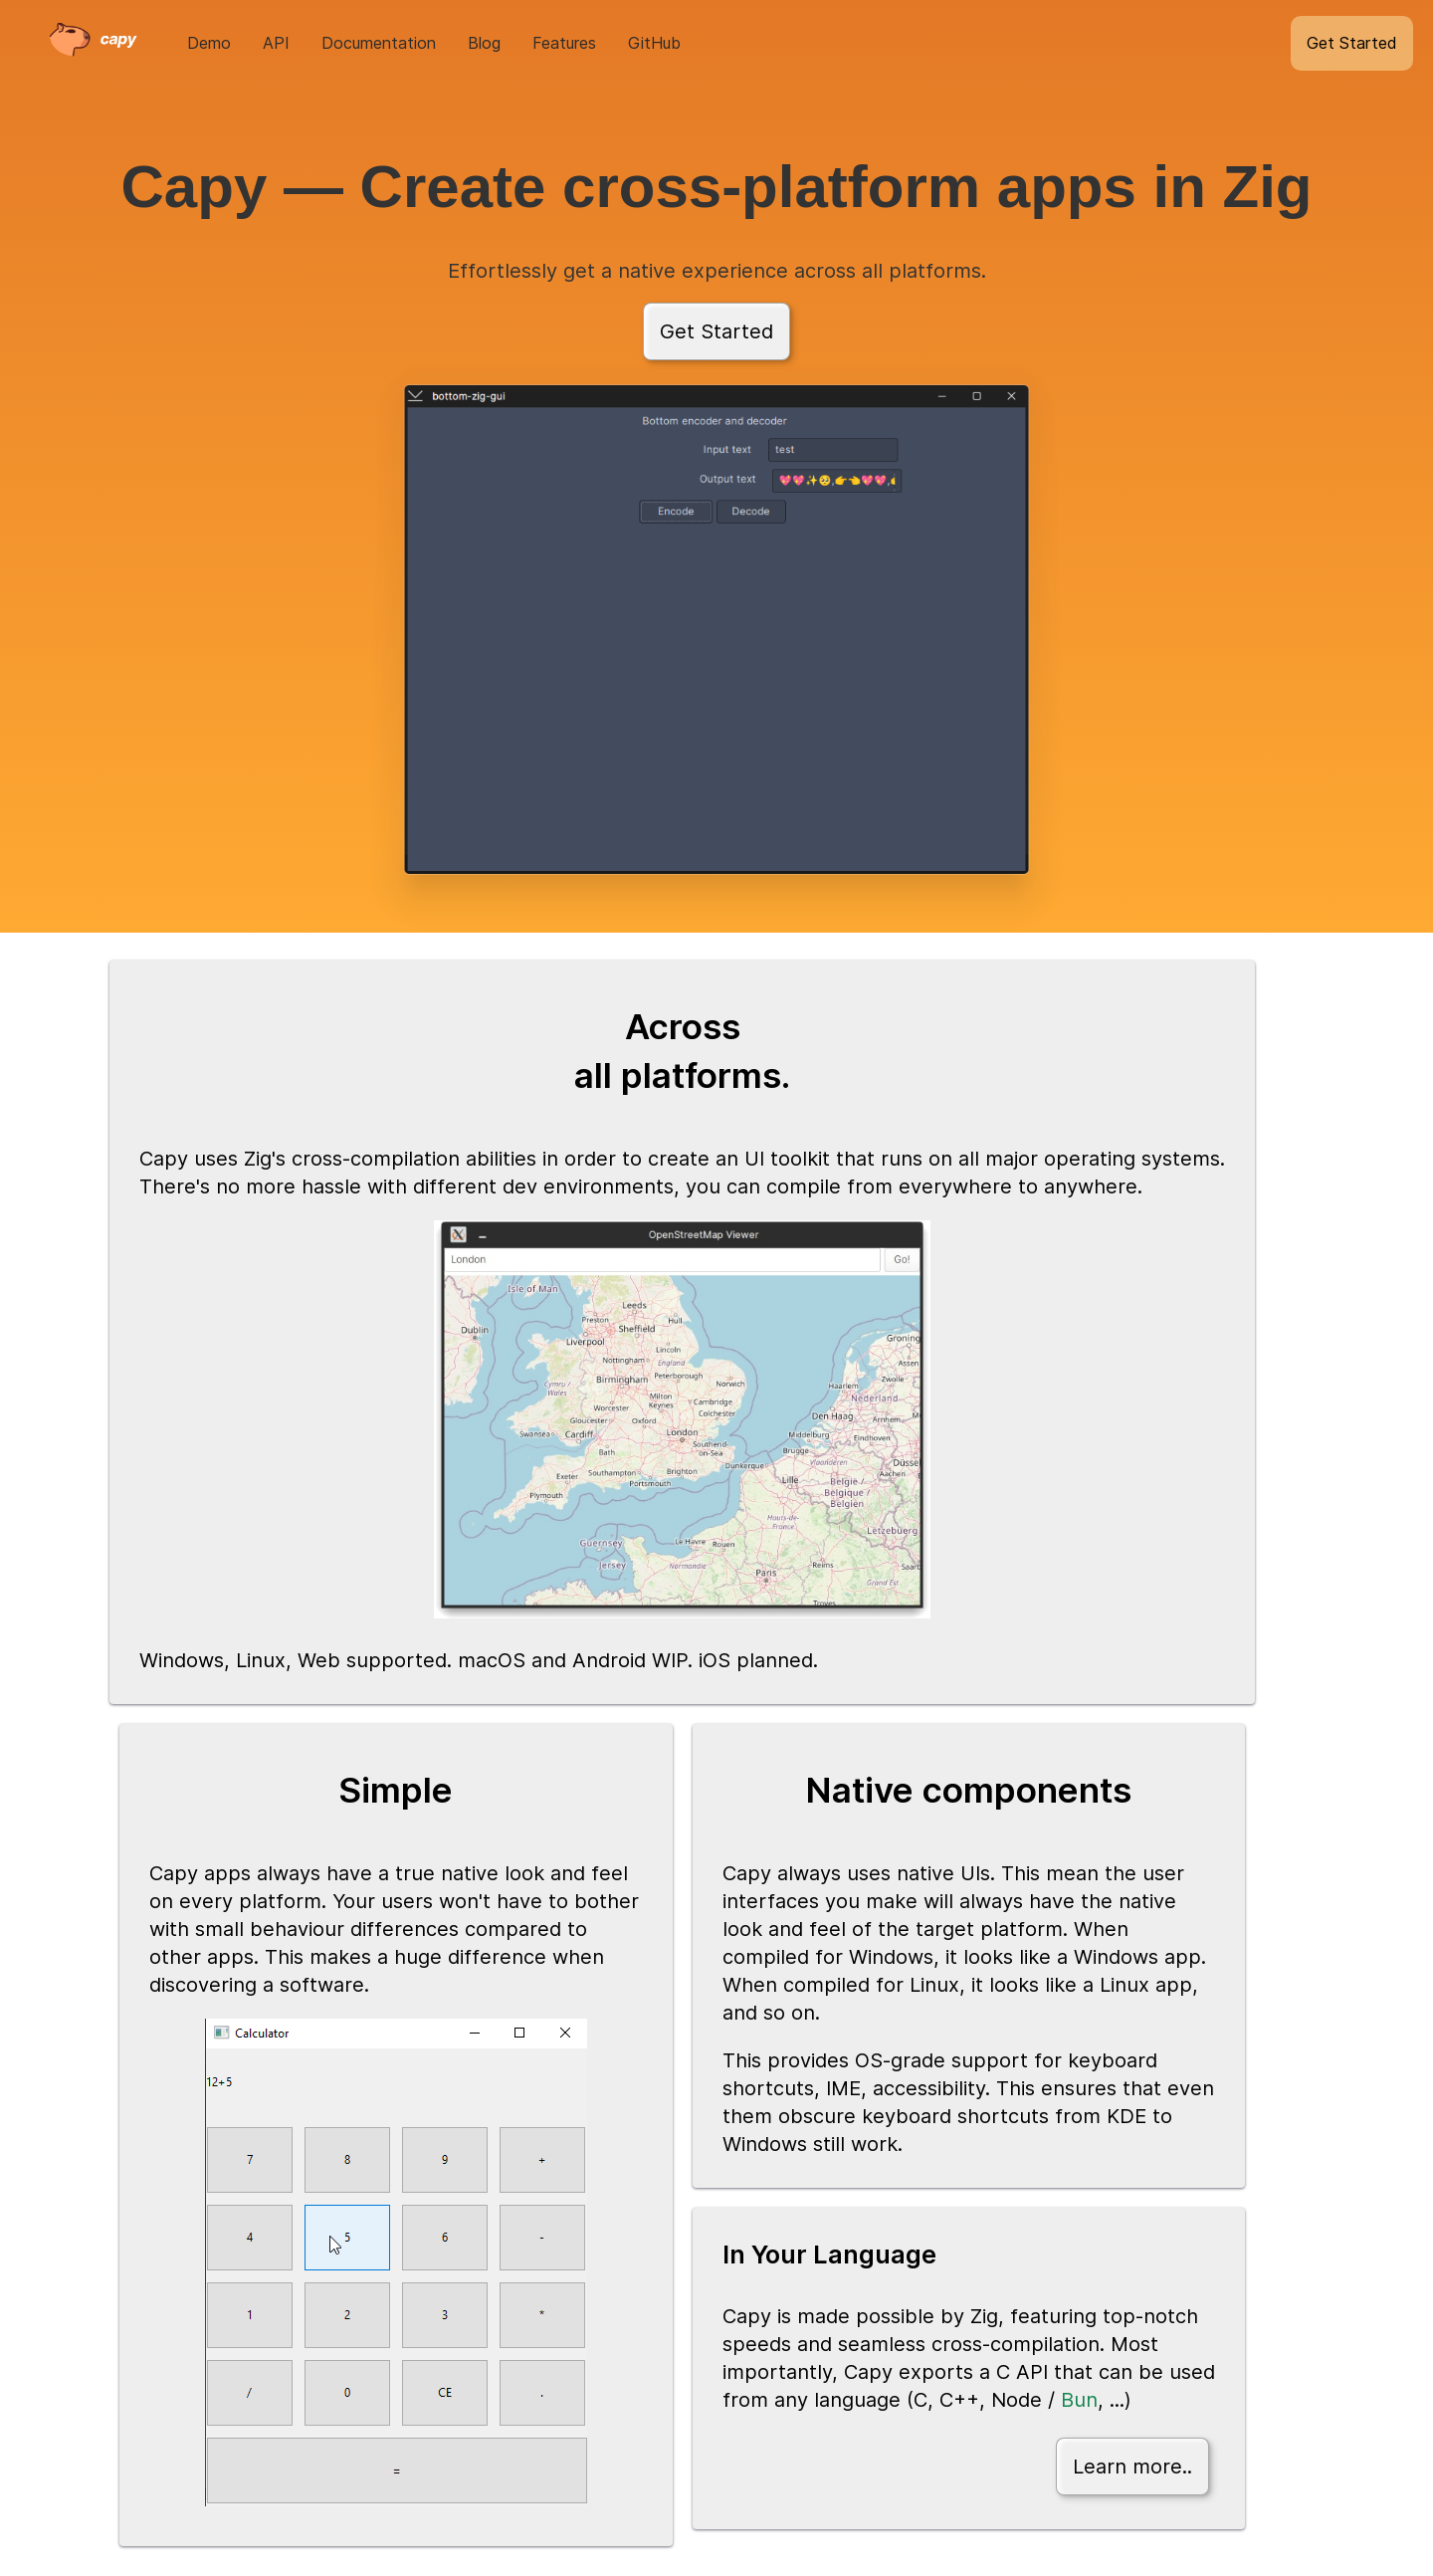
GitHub (654, 43)
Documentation (378, 43)
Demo (209, 43)
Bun (1079, 2400)
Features (564, 43)
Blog (484, 43)
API (276, 43)
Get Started (1352, 43)
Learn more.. (1132, 2466)
